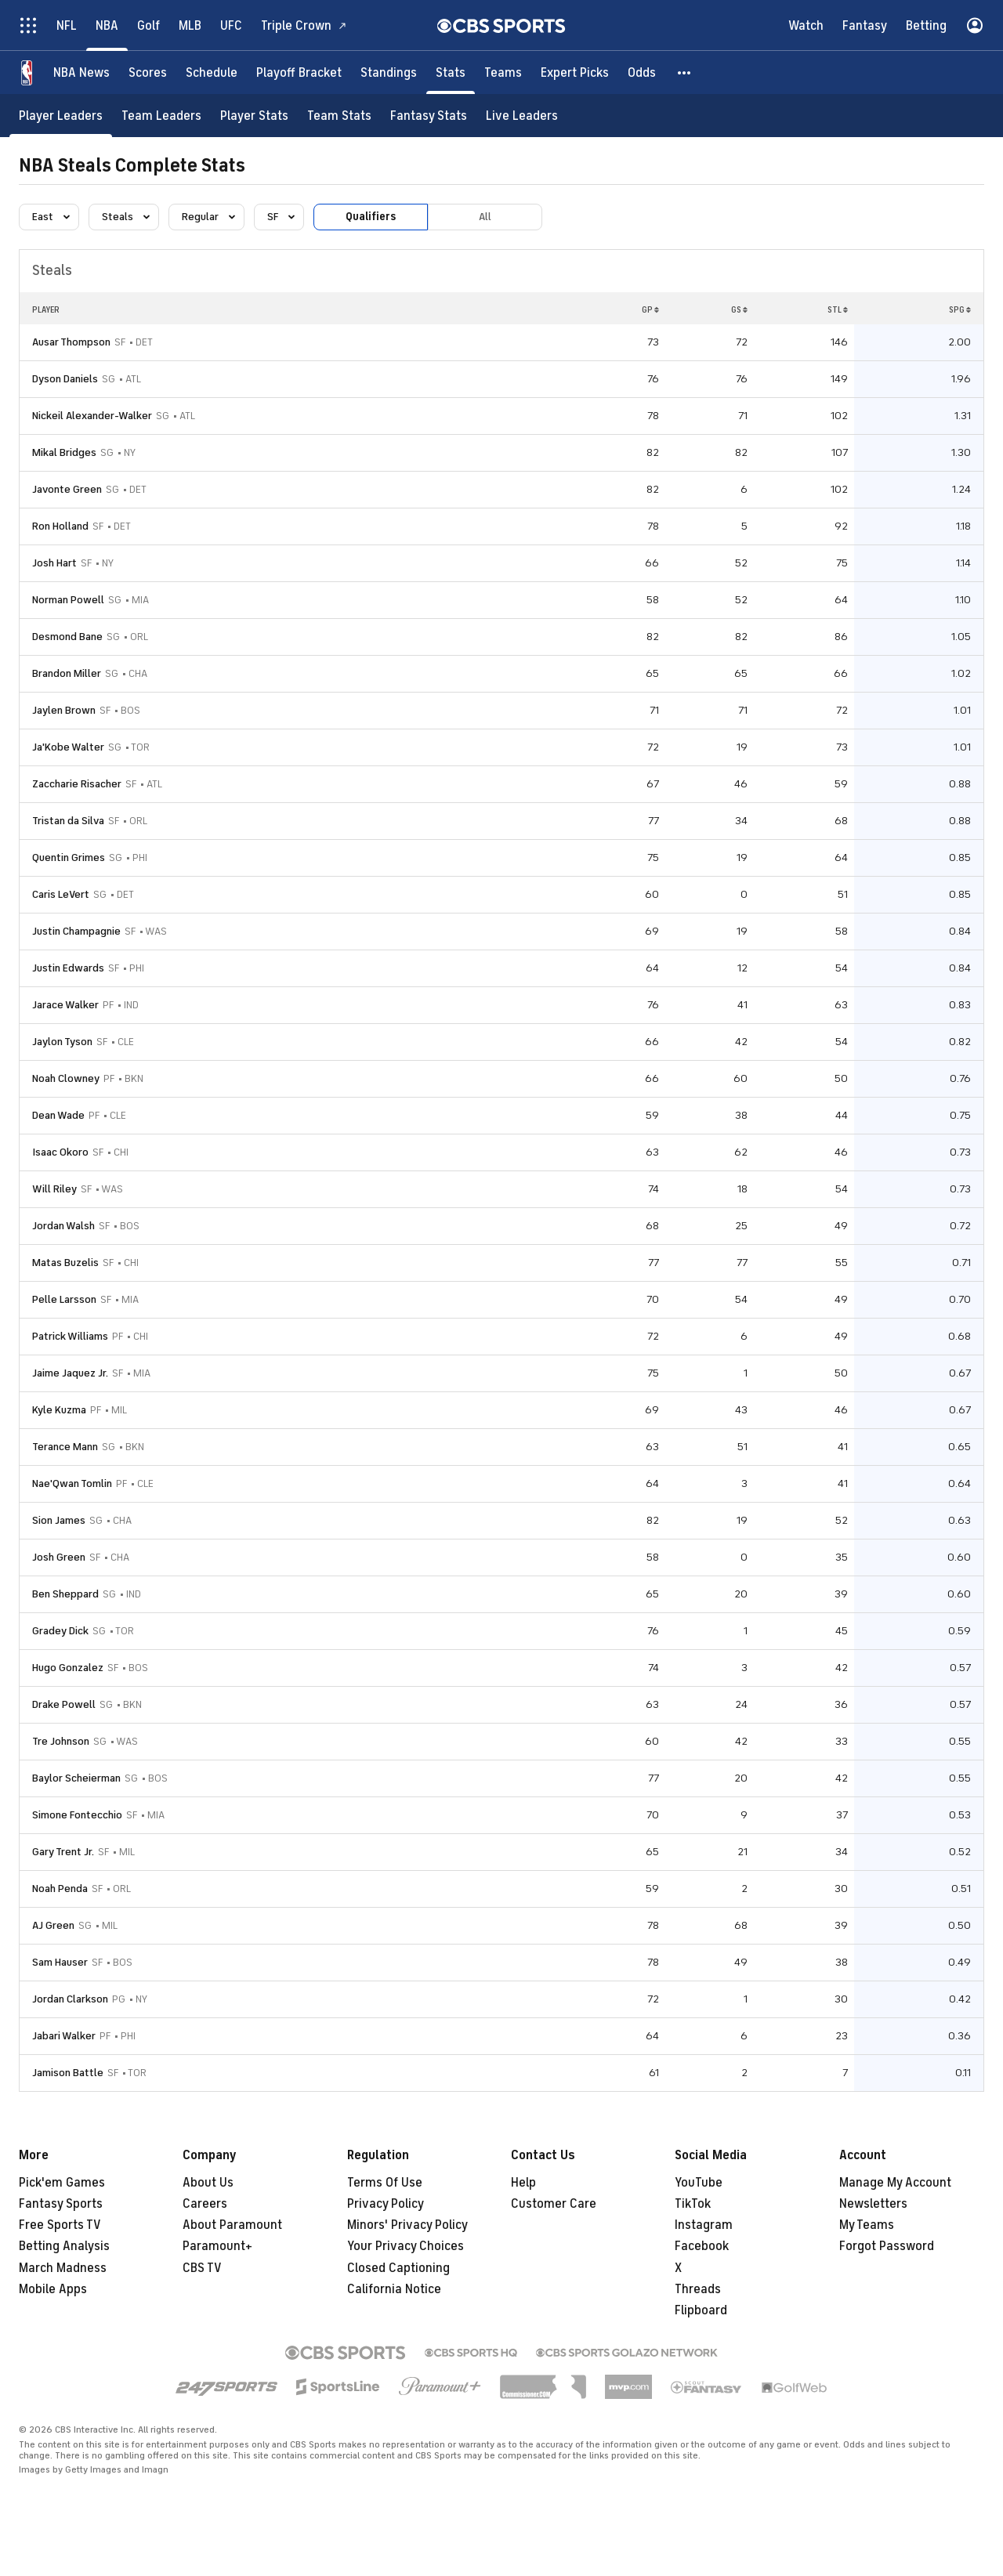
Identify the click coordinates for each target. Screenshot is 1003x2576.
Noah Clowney (66, 1078)
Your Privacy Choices (405, 2246)
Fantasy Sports (61, 2204)
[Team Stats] (339, 115)
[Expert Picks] (574, 72)
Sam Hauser (60, 1962)
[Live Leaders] (521, 115)
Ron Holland (60, 526)
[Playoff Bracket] (299, 72)
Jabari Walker (64, 2035)
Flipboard (701, 2310)
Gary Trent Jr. (63, 1851)
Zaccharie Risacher (76, 784)
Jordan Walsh (63, 1225)
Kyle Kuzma (59, 1409)
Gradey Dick (60, 1630)
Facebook (702, 2246)
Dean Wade (58, 1115)
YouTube (698, 2183)
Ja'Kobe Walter (68, 747)
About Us (208, 2183)
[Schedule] (211, 72)
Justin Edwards (68, 968)
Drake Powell (64, 1704)
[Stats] (450, 72)
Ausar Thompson (71, 342)
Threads (698, 2289)
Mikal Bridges (64, 452)
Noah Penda (60, 1888)
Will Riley (54, 1189)
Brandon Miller (66, 673)
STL (837, 309)
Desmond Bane (67, 636)
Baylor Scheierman (76, 1778)
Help (523, 2183)
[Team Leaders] (161, 115)
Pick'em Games (62, 2183)
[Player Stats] (254, 115)
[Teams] (503, 72)
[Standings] (388, 72)
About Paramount (232, 2225)
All (485, 216)
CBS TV (202, 2268)
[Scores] (147, 72)
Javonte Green (67, 489)
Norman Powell (68, 599)
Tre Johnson (60, 1741)
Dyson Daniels (65, 378)
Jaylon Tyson (62, 1041)
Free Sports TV (60, 2225)
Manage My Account (895, 2183)
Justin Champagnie (76, 931)
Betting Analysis (64, 2246)
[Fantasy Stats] (428, 115)
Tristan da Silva (68, 820)
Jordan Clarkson (70, 1999)
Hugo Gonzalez (67, 1667)
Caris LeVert (60, 894)
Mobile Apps (53, 2289)
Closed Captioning (398, 2268)
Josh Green (58, 1557)
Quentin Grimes (68, 857)
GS (739, 309)
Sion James (58, 1520)
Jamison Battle (67, 2072)
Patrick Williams (70, 1336)
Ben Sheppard (65, 1594)
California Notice (394, 2289)
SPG (960, 309)
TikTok (693, 2204)
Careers (205, 2204)
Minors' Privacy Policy (407, 2225)
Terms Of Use (384, 2183)
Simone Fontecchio (77, 1815)
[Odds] (641, 72)
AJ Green (53, 1925)
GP (650, 309)
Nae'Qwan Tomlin (72, 1483)
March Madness (63, 2268)
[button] (684, 72)
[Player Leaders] (60, 115)
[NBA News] (81, 72)
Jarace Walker (65, 1004)
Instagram (704, 2225)
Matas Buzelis (65, 1262)
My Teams (866, 2225)
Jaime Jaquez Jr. (70, 1373)
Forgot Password (886, 2246)
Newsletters (873, 2204)
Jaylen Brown (64, 710)
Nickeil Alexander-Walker (92, 415)
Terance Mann (65, 1446)
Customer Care (553, 2204)
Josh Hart (54, 563)
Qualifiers (371, 216)
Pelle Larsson (64, 1299)
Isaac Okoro (60, 1152)
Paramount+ (217, 2246)
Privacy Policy (385, 2204)
